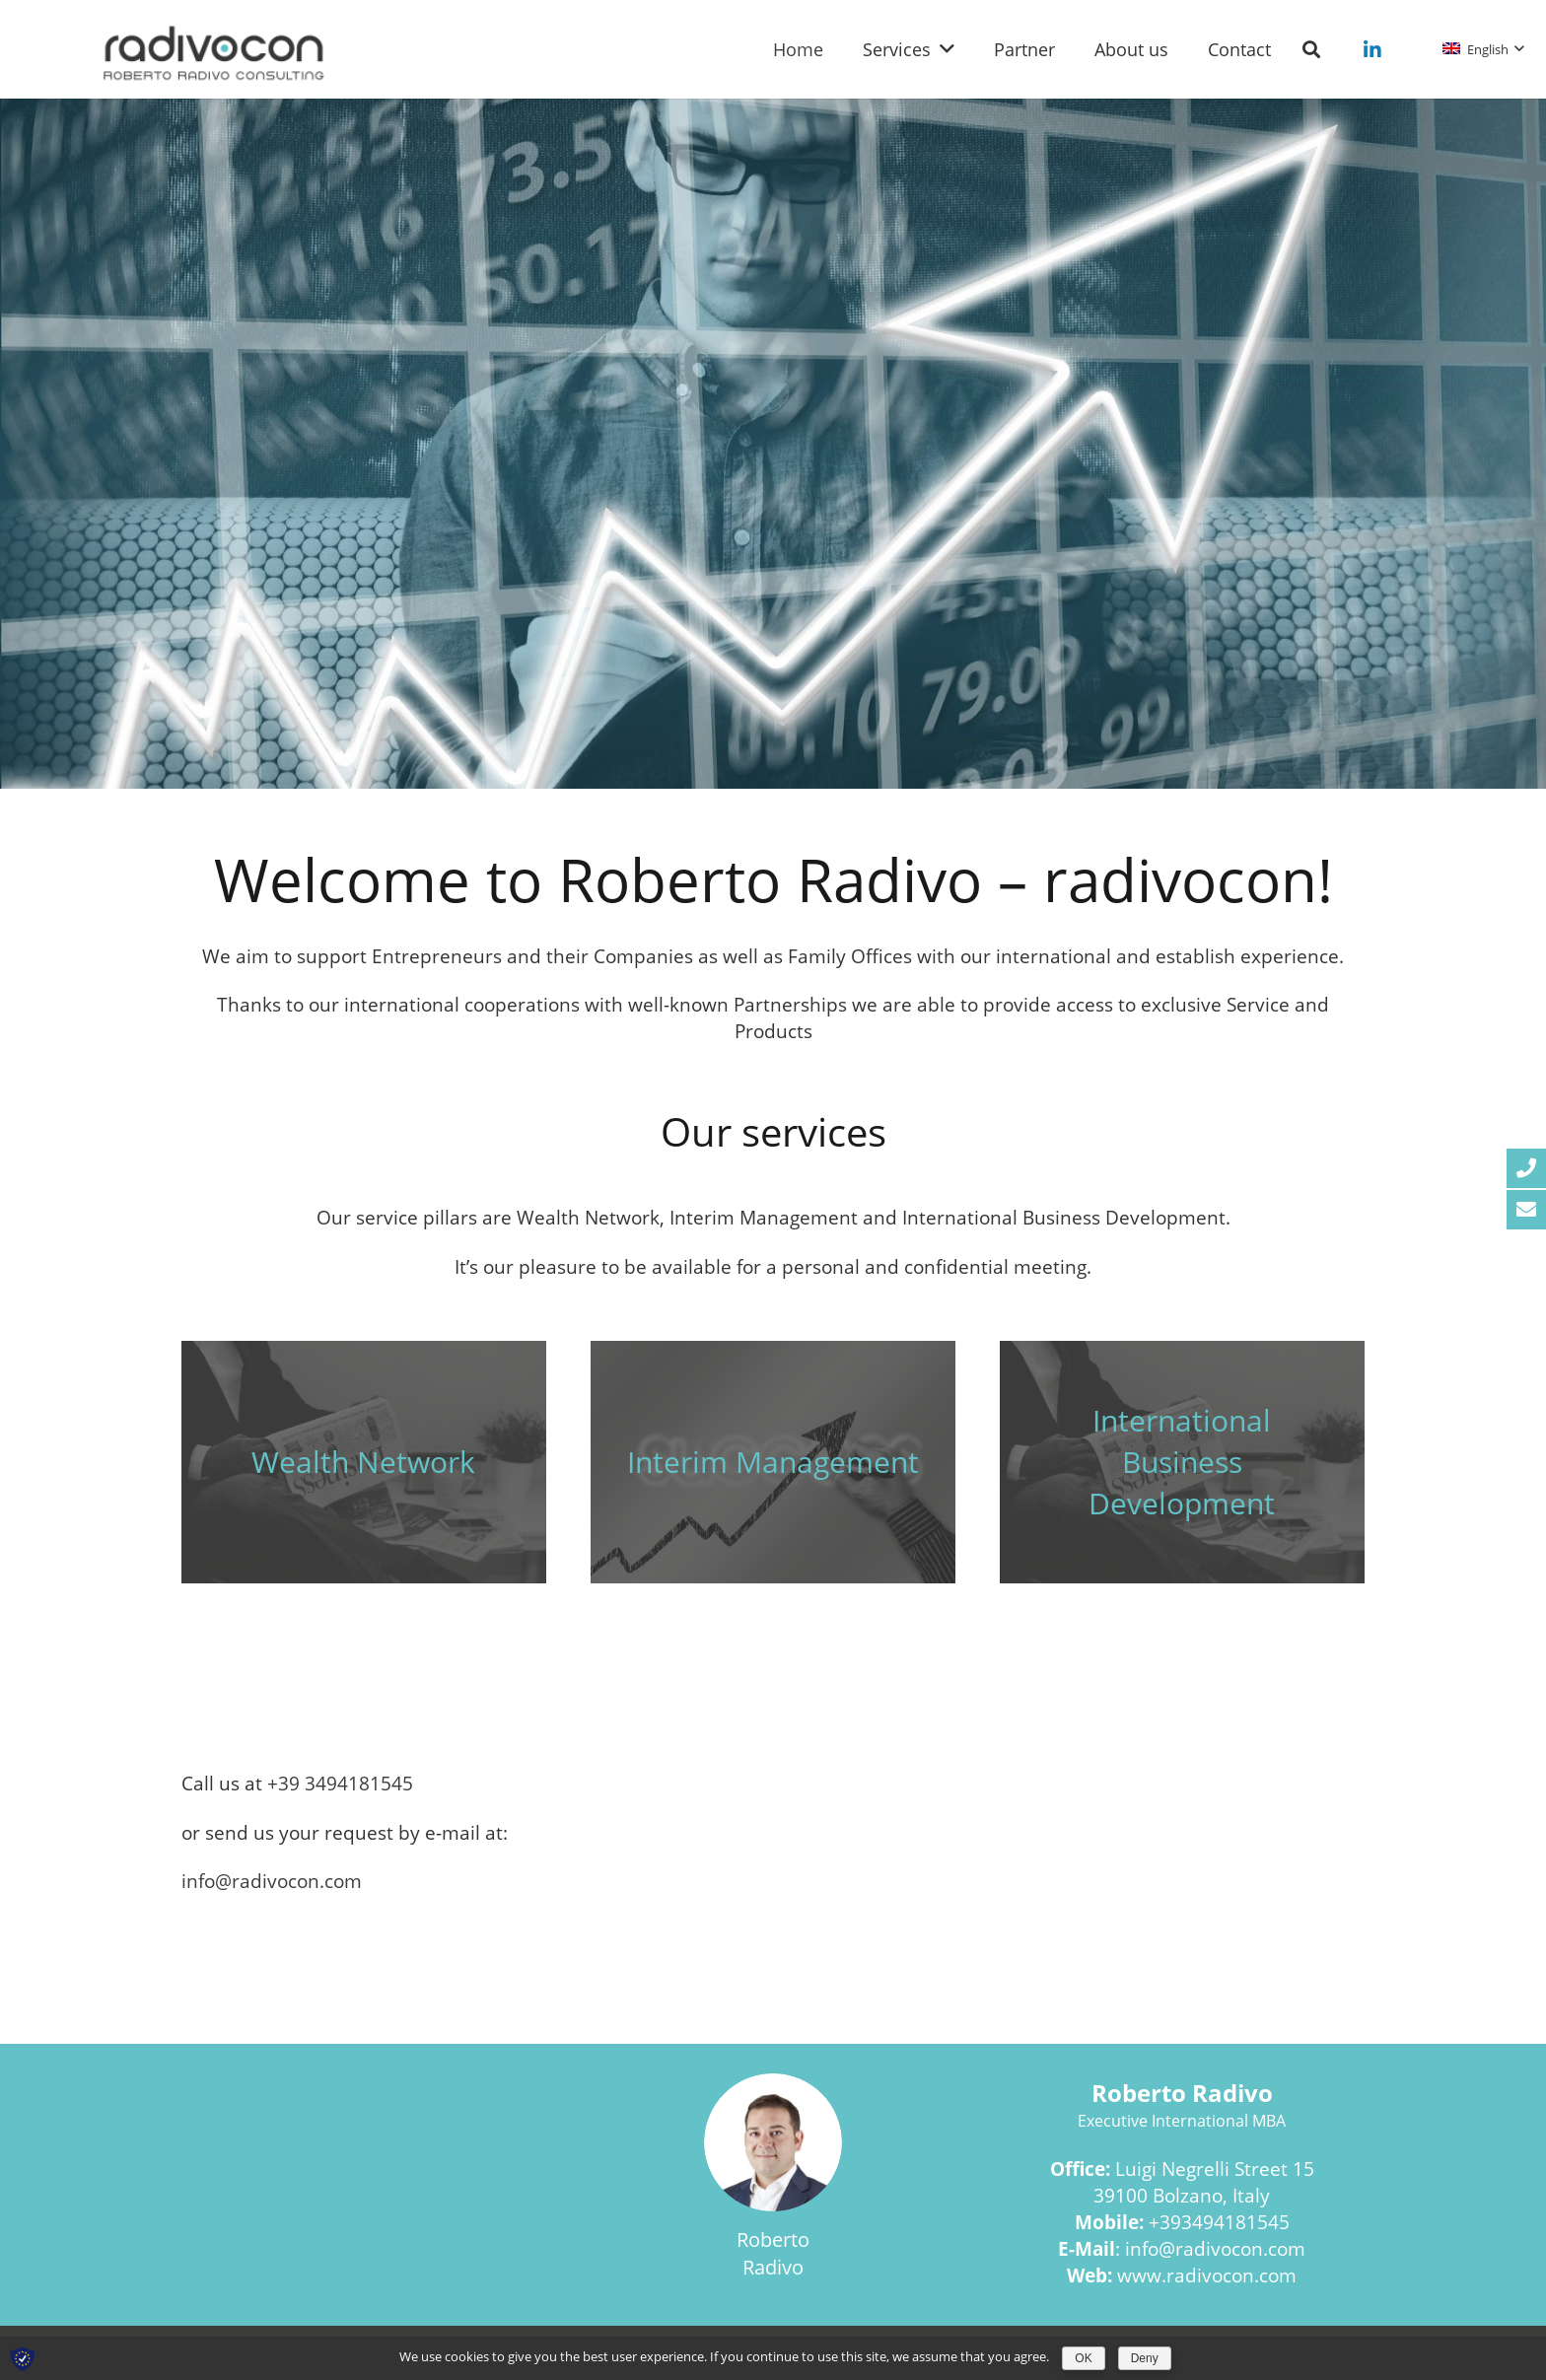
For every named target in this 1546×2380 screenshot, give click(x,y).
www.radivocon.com (1207, 2275)
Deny (1145, 2358)
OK (1083, 2358)
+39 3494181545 (340, 1783)
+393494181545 (1219, 2221)
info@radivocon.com (1215, 2248)
